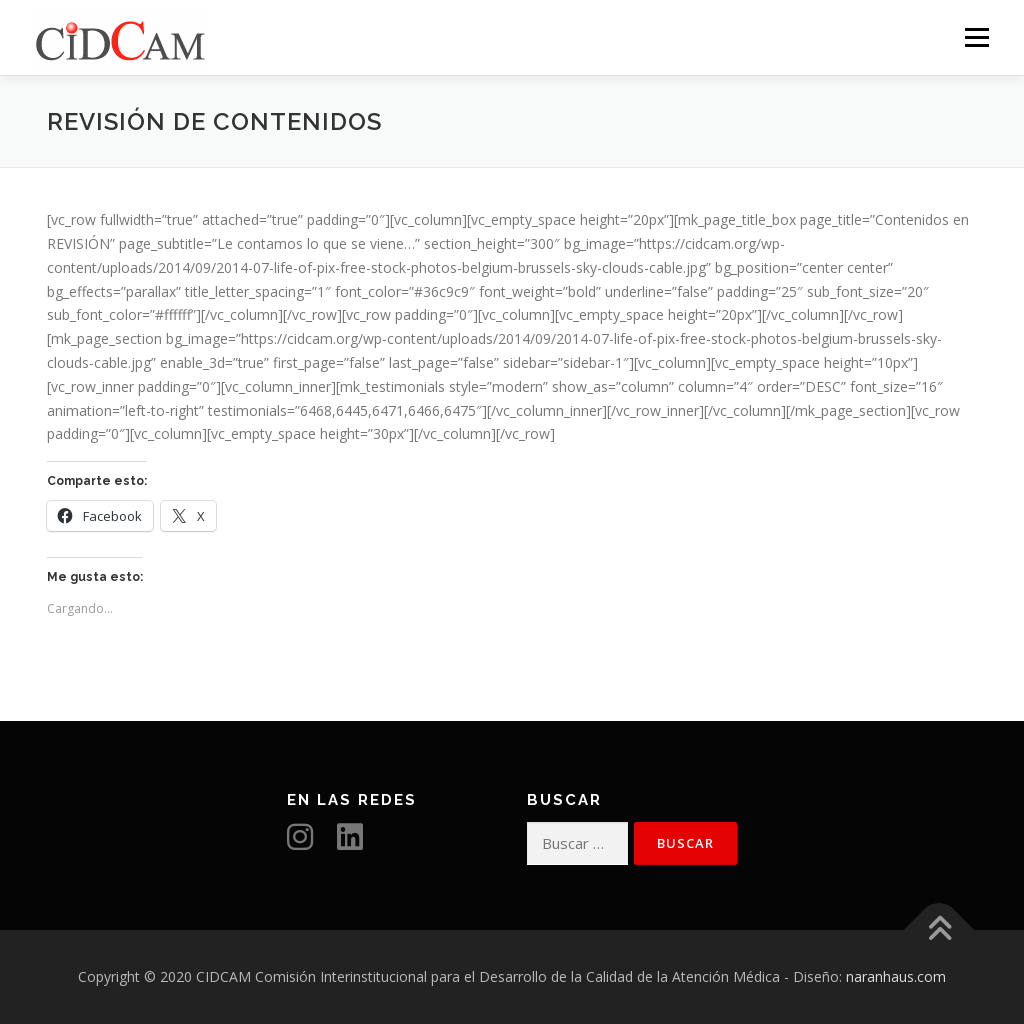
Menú (976, 37)
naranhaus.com (896, 976)
